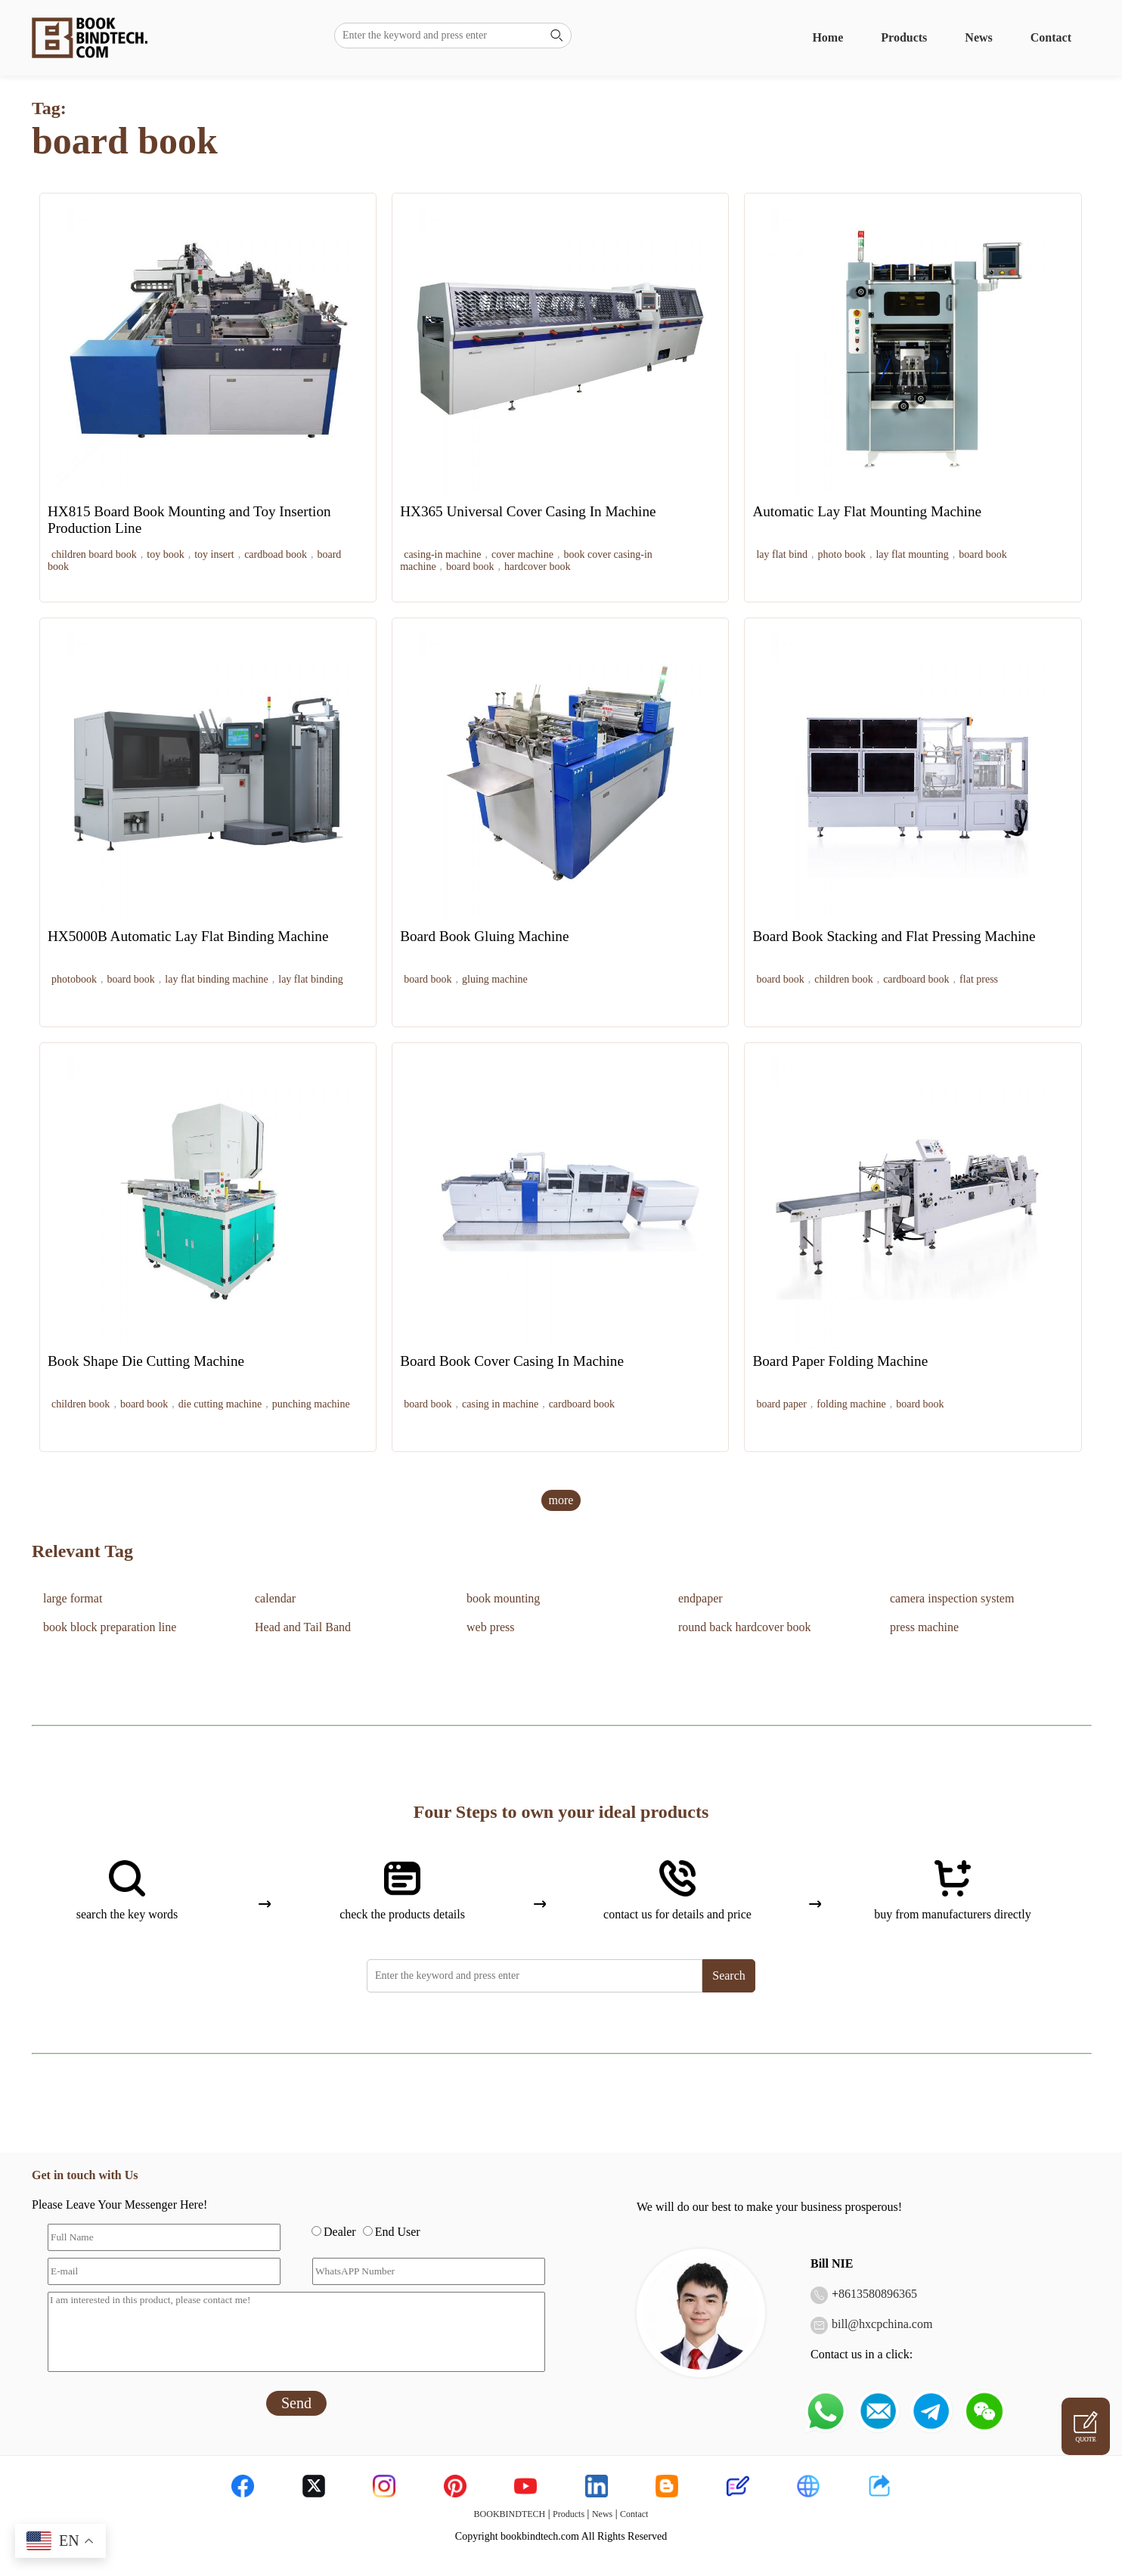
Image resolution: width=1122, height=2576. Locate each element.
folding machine (851, 1404)
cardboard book (916, 979)
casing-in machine (442, 554)
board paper (781, 1404)
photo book (842, 554)
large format (72, 1598)
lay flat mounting (912, 554)
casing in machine (500, 1404)
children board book (94, 554)
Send (296, 2403)
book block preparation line (109, 1627)
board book (470, 566)
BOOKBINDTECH (510, 2514)
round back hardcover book (744, 1627)
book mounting (503, 1598)
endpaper (700, 1598)
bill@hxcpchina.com (882, 2323)
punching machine (311, 1404)
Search (728, 1975)
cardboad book (275, 554)
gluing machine (495, 979)
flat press (978, 979)
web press (490, 1627)
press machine (924, 1627)
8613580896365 (877, 2293)
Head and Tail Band (303, 1627)
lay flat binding (310, 979)
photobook (74, 979)
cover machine (522, 554)
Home (827, 37)
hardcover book (537, 566)
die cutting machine (220, 1404)
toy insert (214, 554)
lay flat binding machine (216, 979)
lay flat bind (781, 554)
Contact (1051, 37)
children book (843, 979)
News (978, 37)
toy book (165, 554)
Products (904, 37)
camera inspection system (952, 1598)
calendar (275, 1598)
